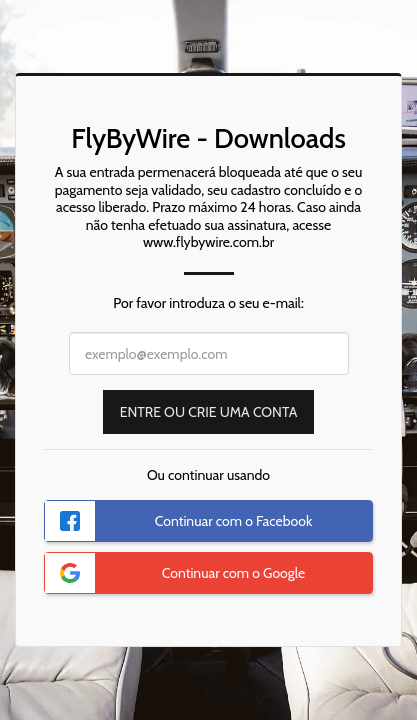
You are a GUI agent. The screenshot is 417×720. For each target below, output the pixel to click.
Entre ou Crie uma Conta (209, 412)
